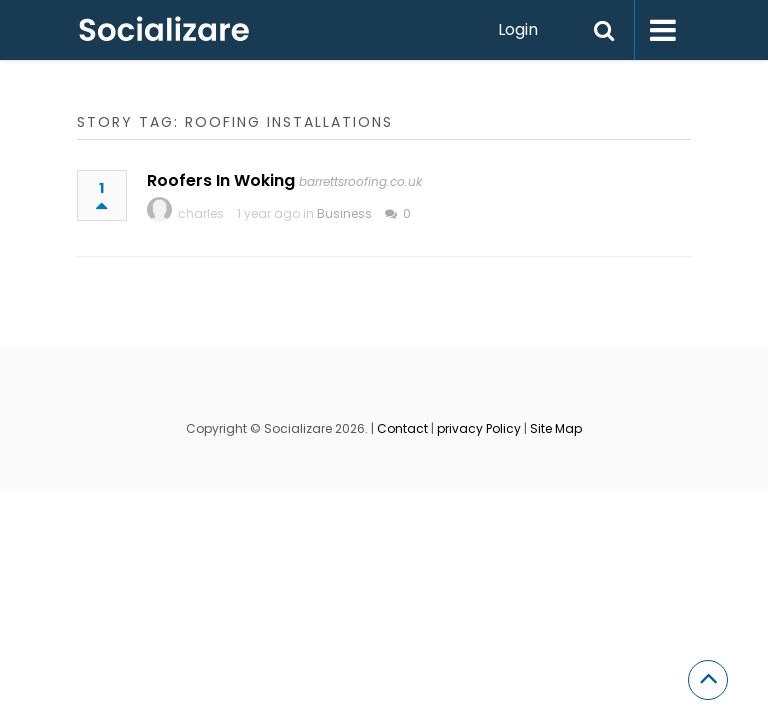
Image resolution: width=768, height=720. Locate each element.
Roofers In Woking (221, 180)
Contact (402, 428)
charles (201, 213)
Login (518, 29)
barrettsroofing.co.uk (360, 181)
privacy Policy (479, 428)
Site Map (556, 428)
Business (344, 213)
